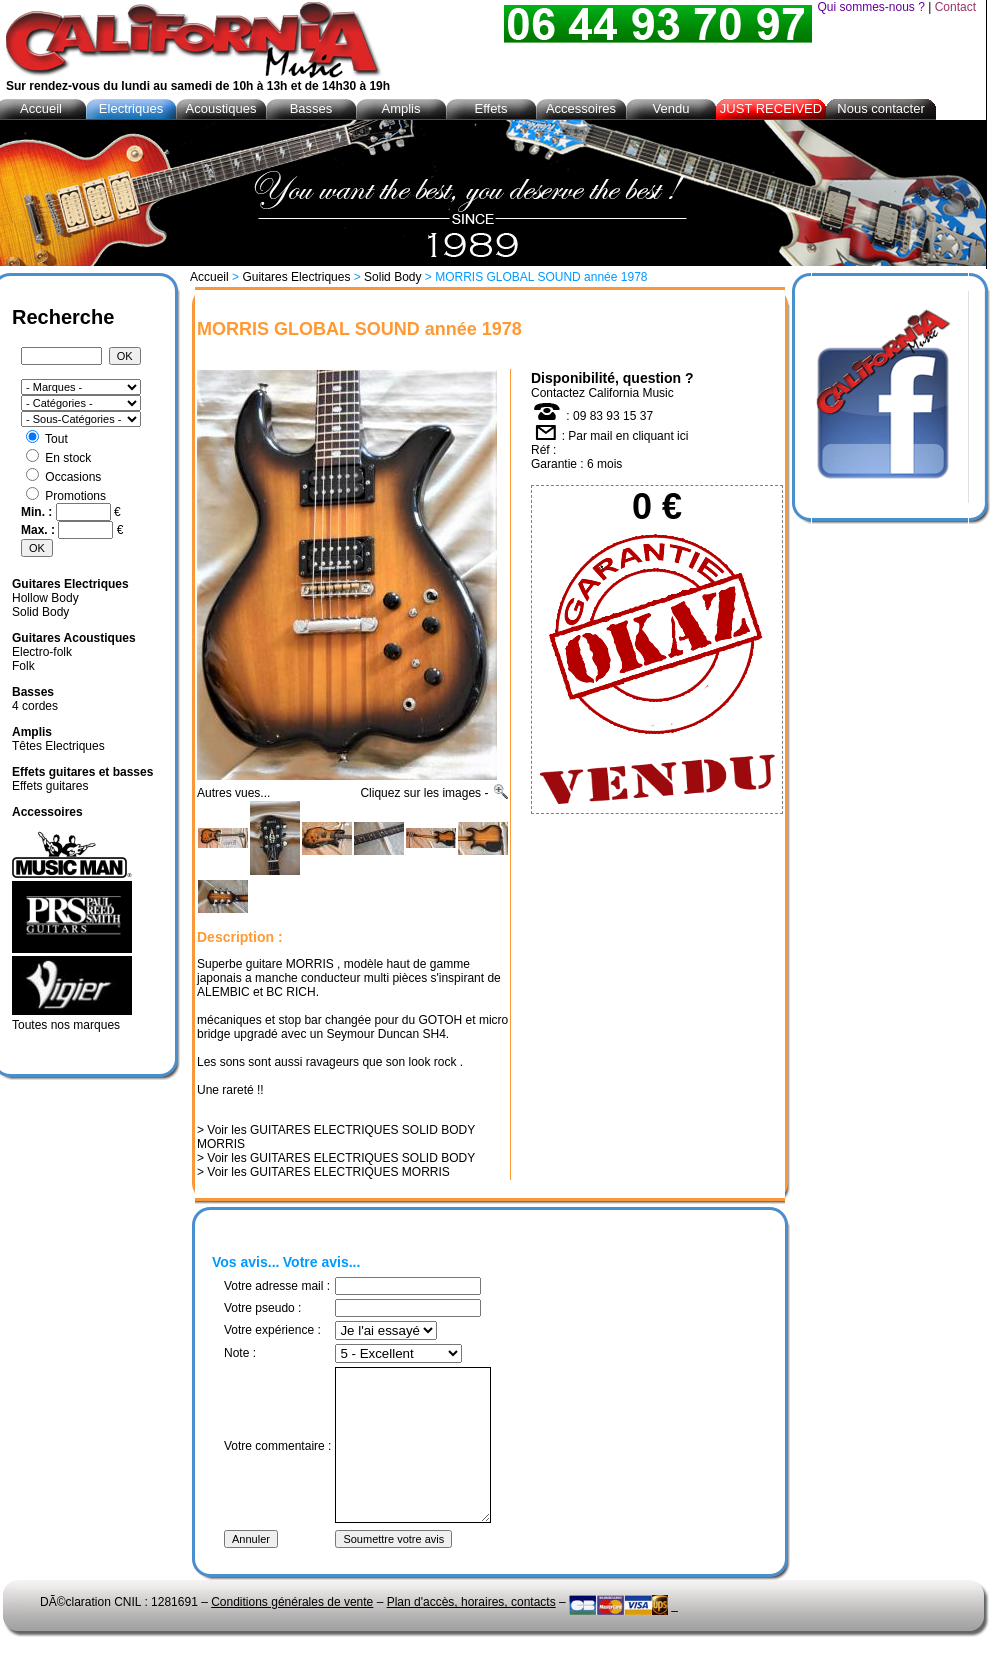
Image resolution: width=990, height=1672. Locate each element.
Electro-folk (42, 652)
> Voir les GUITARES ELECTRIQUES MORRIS (323, 1172)
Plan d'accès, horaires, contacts (471, 1632)
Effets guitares (50, 786)
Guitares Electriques (296, 277)
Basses (311, 108)
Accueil (209, 277)
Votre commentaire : (277, 1461)
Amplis (400, 108)
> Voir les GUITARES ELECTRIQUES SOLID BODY (336, 1158)
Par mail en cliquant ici (628, 436)
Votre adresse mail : (277, 1286)
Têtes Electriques (58, 746)
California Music (630, 393)
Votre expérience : (272, 1330)
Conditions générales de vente (292, 1632)
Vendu (671, 108)
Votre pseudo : (262, 1308)
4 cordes (35, 706)
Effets (490, 108)
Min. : (38, 512)
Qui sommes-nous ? (870, 7)
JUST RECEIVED (771, 108)
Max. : (39, 530)
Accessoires (581, 108)
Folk (23, 666)
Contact (955, 7)
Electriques (131, 108)
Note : (240, 1353)
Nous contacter (880, 108)
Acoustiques (221, 108)
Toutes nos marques (66, 1025)
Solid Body (392, 277)
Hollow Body (45, 598)
